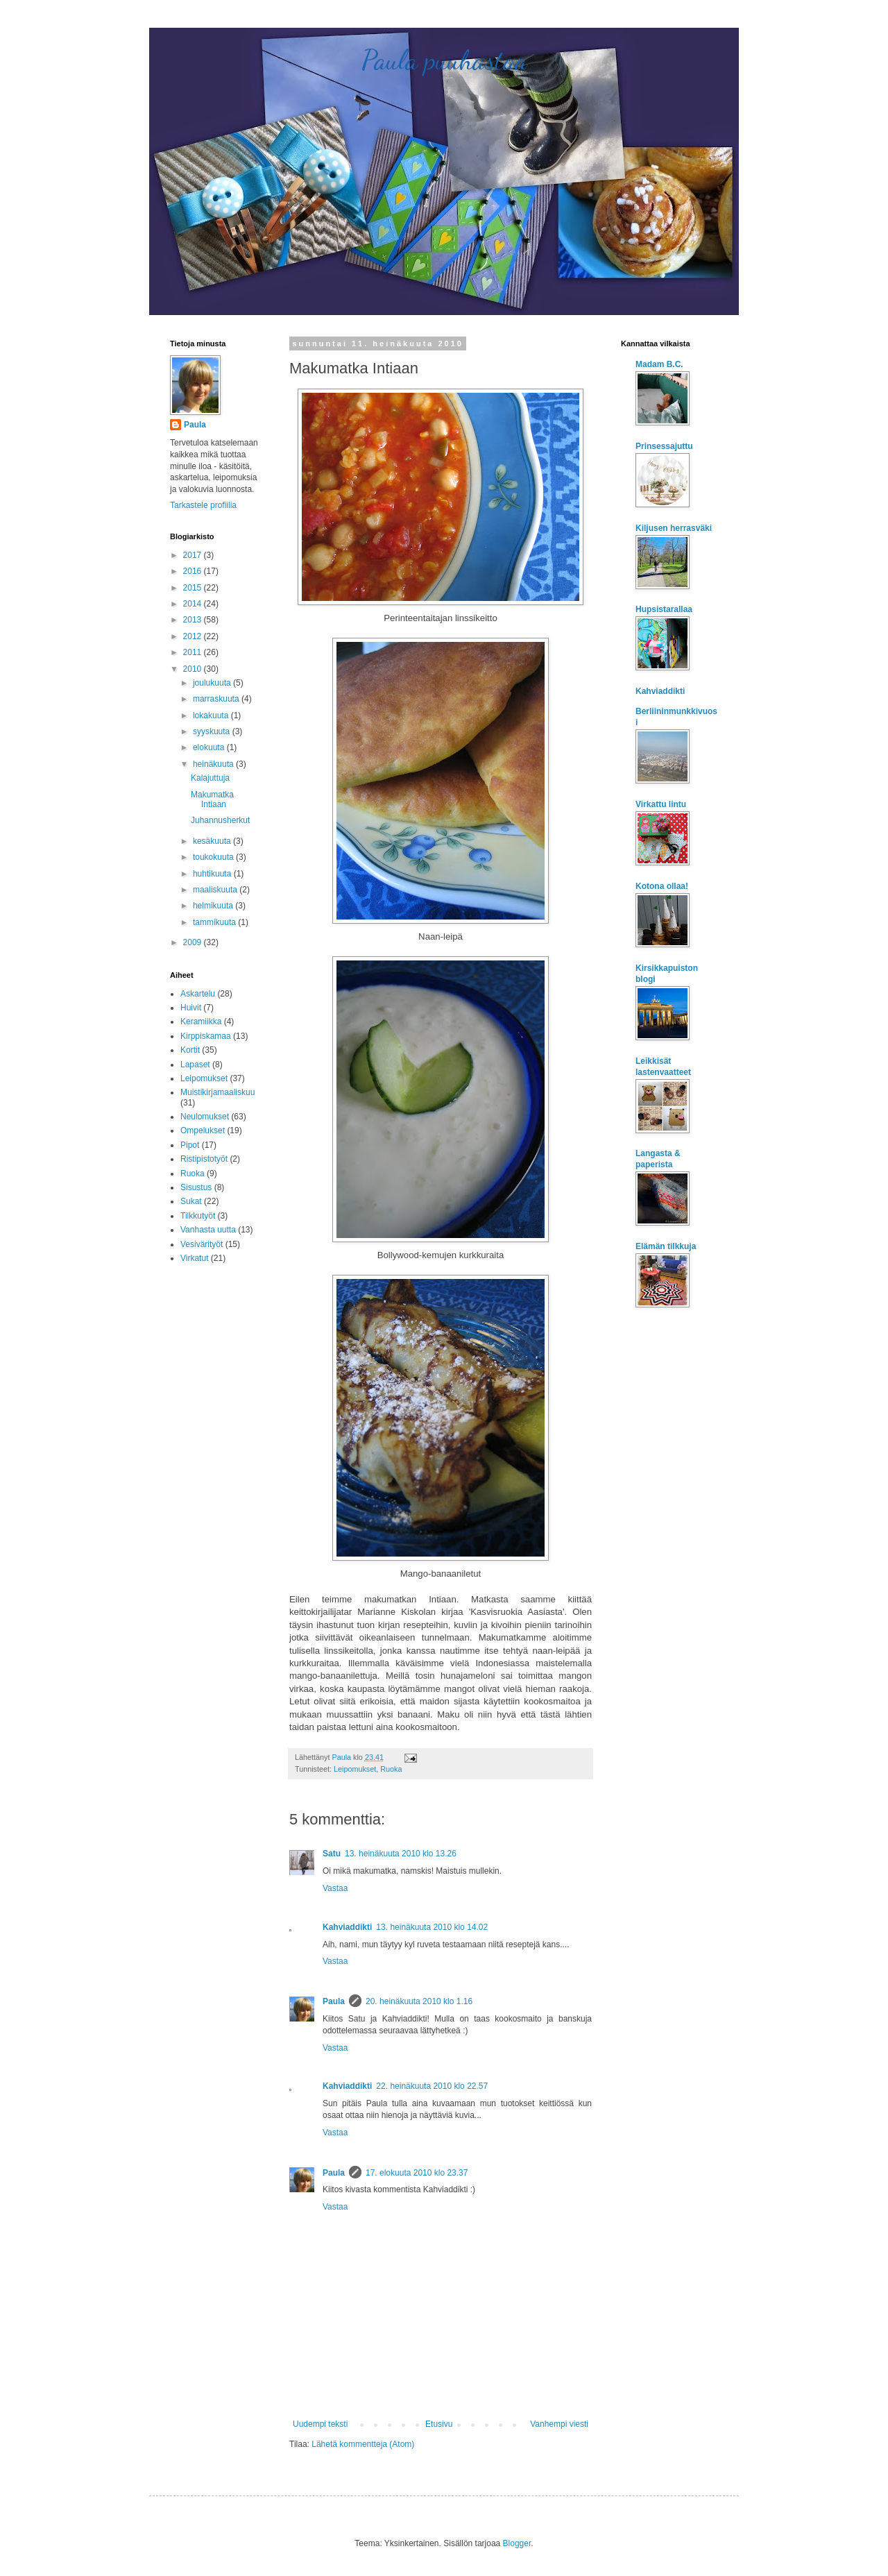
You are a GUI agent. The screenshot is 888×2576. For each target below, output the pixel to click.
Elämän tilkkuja (665, 1246)
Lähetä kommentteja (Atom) (362, 2444)
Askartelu (197, 994)
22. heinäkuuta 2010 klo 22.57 (432, 2086)
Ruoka (391, 1769)
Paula (334, 2001)
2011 (193, 652)
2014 (193, 604)
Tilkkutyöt (197, 1216)
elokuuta (210, 747)
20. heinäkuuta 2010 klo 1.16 (419, 2001)
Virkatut (194, 1258)
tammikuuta (215, 922)
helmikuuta (214, 905)
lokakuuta (212, 715)
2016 (193, 571)
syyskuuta (212, 731)
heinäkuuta (214, 764)
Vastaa (335, 1888)
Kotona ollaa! (661, 886)
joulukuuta (213, 683)
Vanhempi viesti (559, 2424)
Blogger (517, 2543)
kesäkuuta (213, 841)
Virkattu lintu (660, 804)
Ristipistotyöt (204, 1159)
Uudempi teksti (320, 2424)
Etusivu (438, 2424)
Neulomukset (204, 1116)
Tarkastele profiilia (203, 505)
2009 (193, 942)
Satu (332, 1853)
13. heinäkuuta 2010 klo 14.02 (432, 1927)
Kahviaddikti (347, 1927)
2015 (193, 588)
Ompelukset (202, 1130)
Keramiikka (200, 1021)
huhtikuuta (213, 874)
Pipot (189, 1145)
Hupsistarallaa (663, 609)
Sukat (191, 1201)
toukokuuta (214, 857)
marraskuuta (217, 699)
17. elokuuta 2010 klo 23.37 (417, 2173)
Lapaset (195, 1064)
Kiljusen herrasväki (673, 528)
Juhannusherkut (220, 820)
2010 (193, 669)
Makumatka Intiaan (212, 799)
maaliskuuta (216, 890)
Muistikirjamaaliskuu (217, 1092)
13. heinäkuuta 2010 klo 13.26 (400, 1853)
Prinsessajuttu (664, 446)
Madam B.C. (659, 364)
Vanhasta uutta (208, 1230)
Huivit (190, 1007)
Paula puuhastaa (444, 59)
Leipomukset (355, 1769)
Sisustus (196, 1187)
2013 (193, 620)
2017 (193, 555)
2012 (193, 636)
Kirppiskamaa (205, 1036)
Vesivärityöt (201, 1244)
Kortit (190, 1050)
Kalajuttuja (210, 778)
